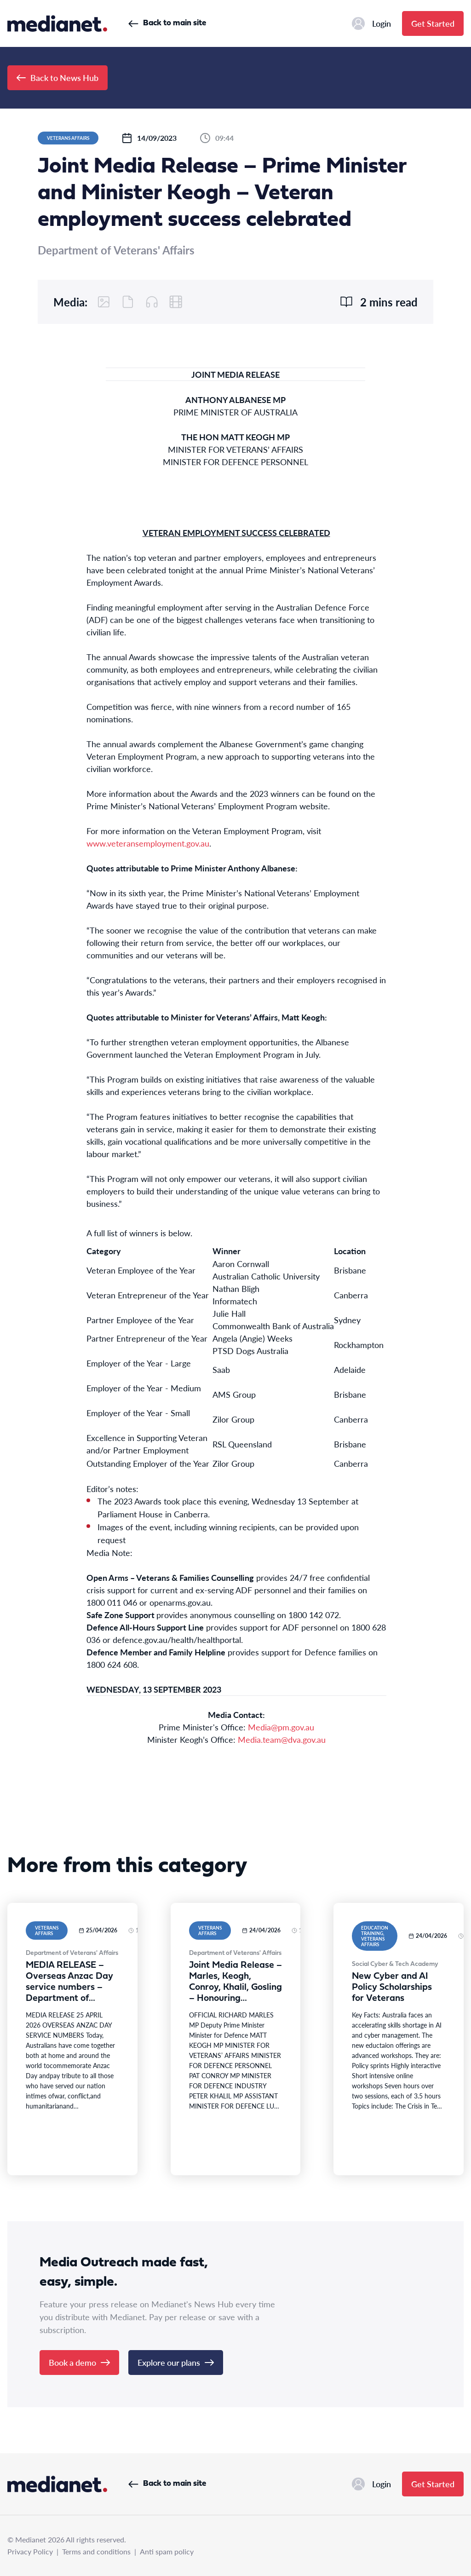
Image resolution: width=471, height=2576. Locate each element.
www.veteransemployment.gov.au (147, 843)
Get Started (432, 23)
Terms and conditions (96, 2551)
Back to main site (167, 23)
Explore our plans (176, 2362)
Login (371, 23)
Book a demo (79, 2362)
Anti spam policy (167, 2551)
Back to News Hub (57, 77)
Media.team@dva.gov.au (282, 1739)
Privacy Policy (30, 2551)
